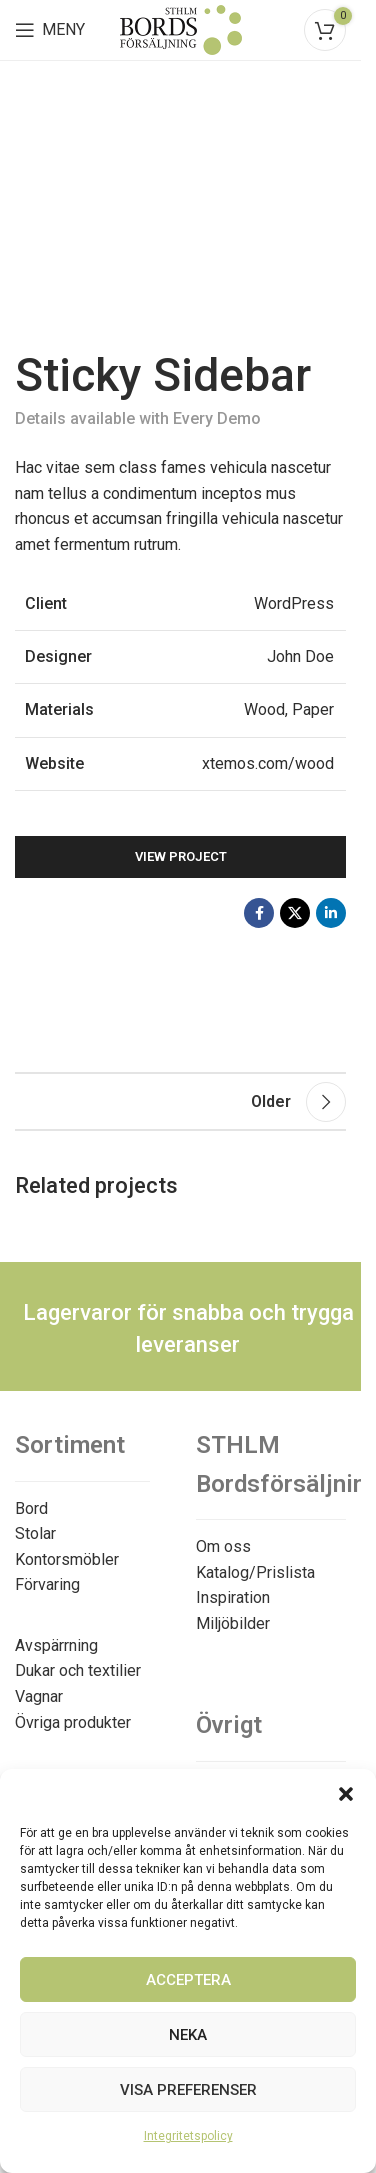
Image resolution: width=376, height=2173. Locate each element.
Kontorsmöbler (67, 1559)
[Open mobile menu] (50, 30)
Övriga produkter (73, 1722)
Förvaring (47, 1584)
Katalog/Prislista (255, 1572)
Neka (188, 2035)
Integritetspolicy (188, 2136)
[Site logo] (181, 28)
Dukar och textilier (78, 1670)
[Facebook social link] (259, 913)
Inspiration (233, 1597)
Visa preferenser (188, 2090)
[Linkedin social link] (331, 913)
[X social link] (295, 913)
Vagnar (39, 1696)
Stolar (35, 1533)
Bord (31, 1508)
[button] (346, 1794)
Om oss (223, 1546)
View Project (181, 856)
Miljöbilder (233, 1623)
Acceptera (188, 1980)
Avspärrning (56, 1645)
